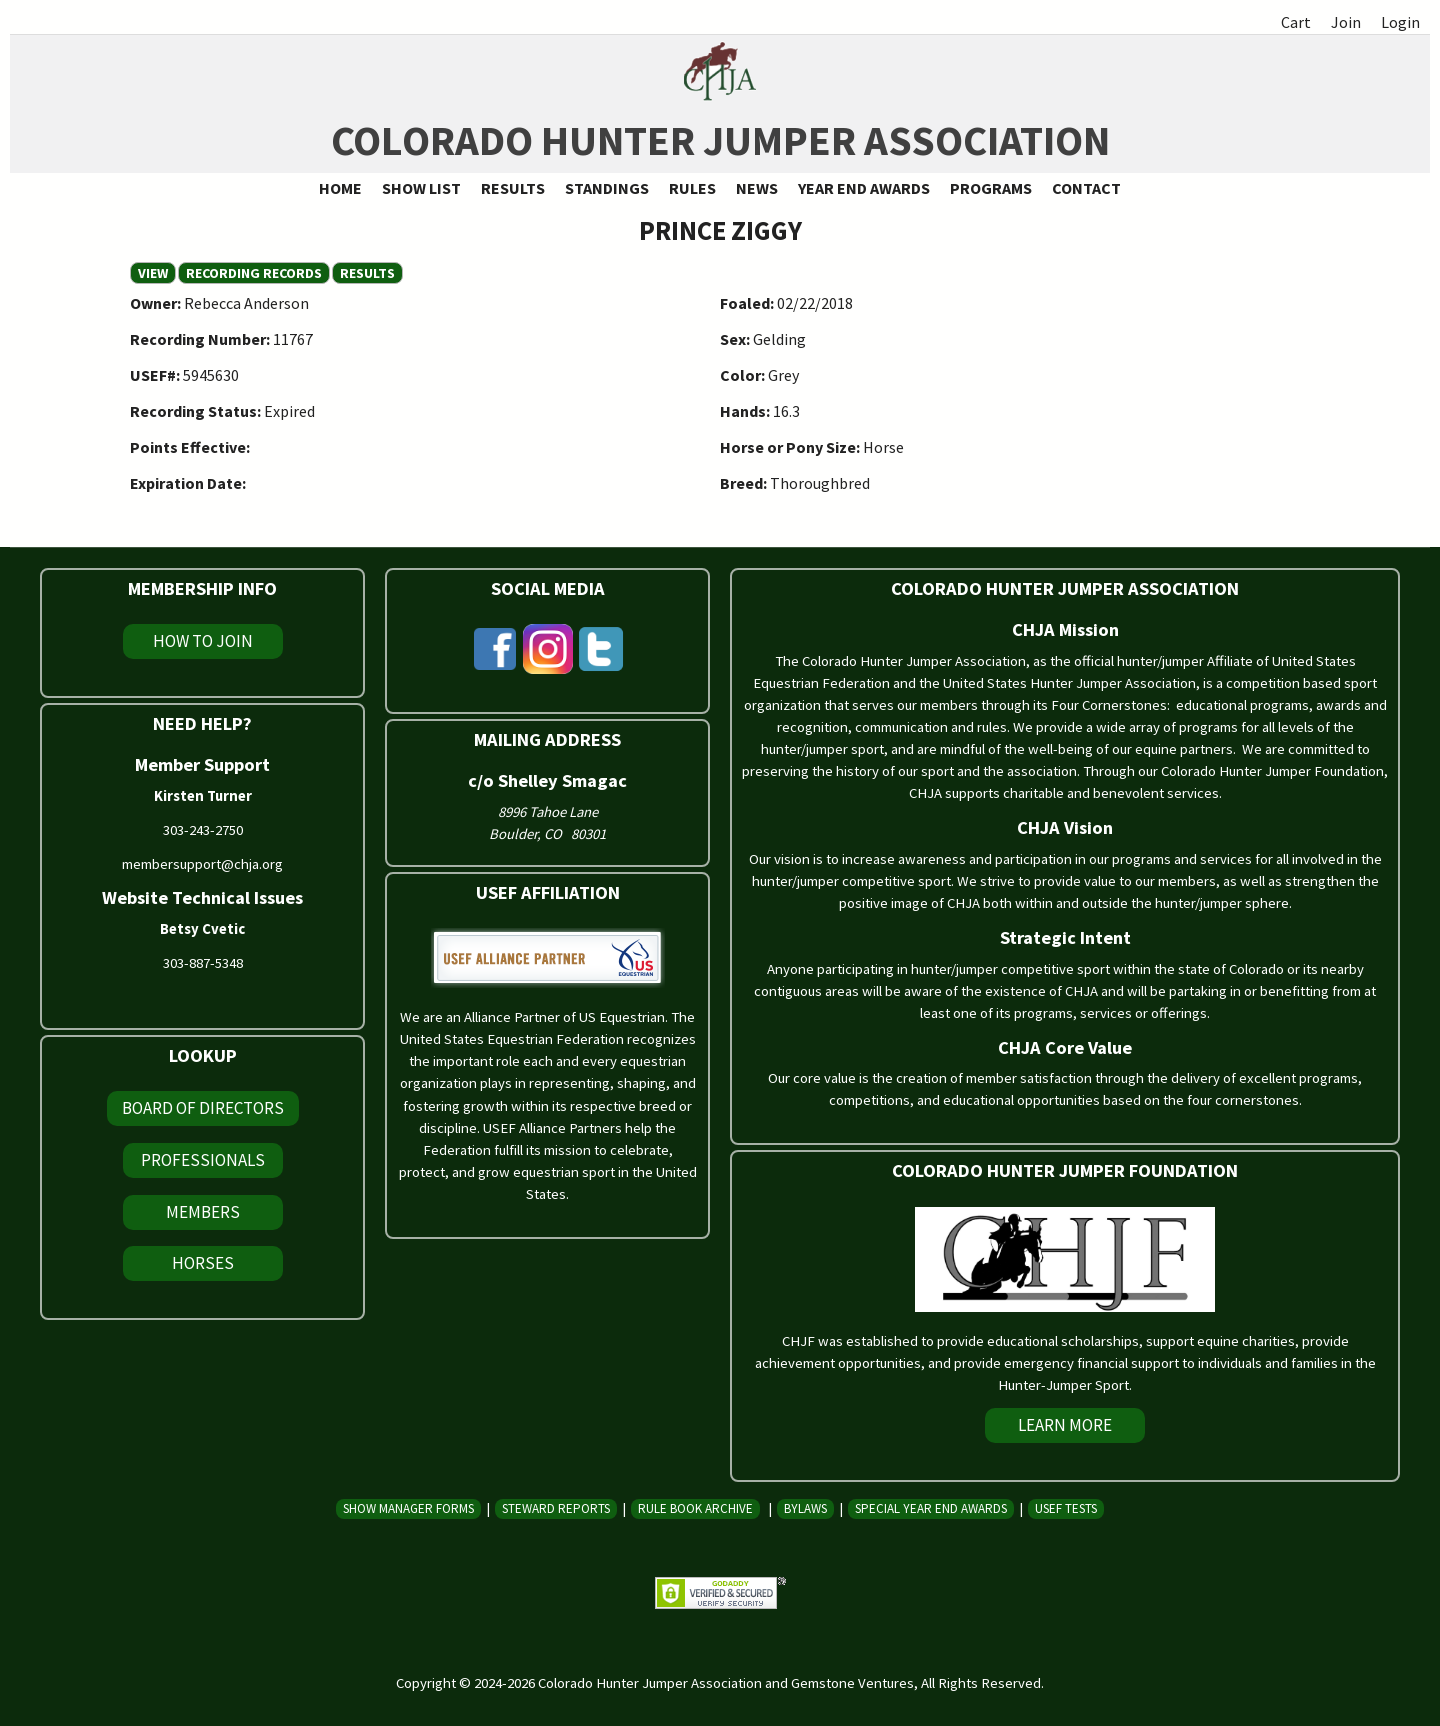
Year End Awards (864, 188)
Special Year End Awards (931, 1508)
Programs (991, 188)
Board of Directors (203, 1108)
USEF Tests (1066, 1508)
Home (340, 188)
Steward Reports (556, 1508)
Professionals (203, 1160)
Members (203, 1212)
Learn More (1065, 1425)
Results (513, 188)
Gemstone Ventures (852, 1683)
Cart (1296, 22)
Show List (421, 188)
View (157, 273)
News (757, 188)
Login (1400, 22)
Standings (607, 188)
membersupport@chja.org (202, 864)
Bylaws (805, 1508)
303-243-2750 (203, 830)
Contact (1086, 188)
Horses (203, 1263)
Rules (692, 188)
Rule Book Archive (695, 1508)
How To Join (203, 641)
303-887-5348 (203, 963)
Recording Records (254, 273)
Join (1346, 22)
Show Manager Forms (408, 1508)
